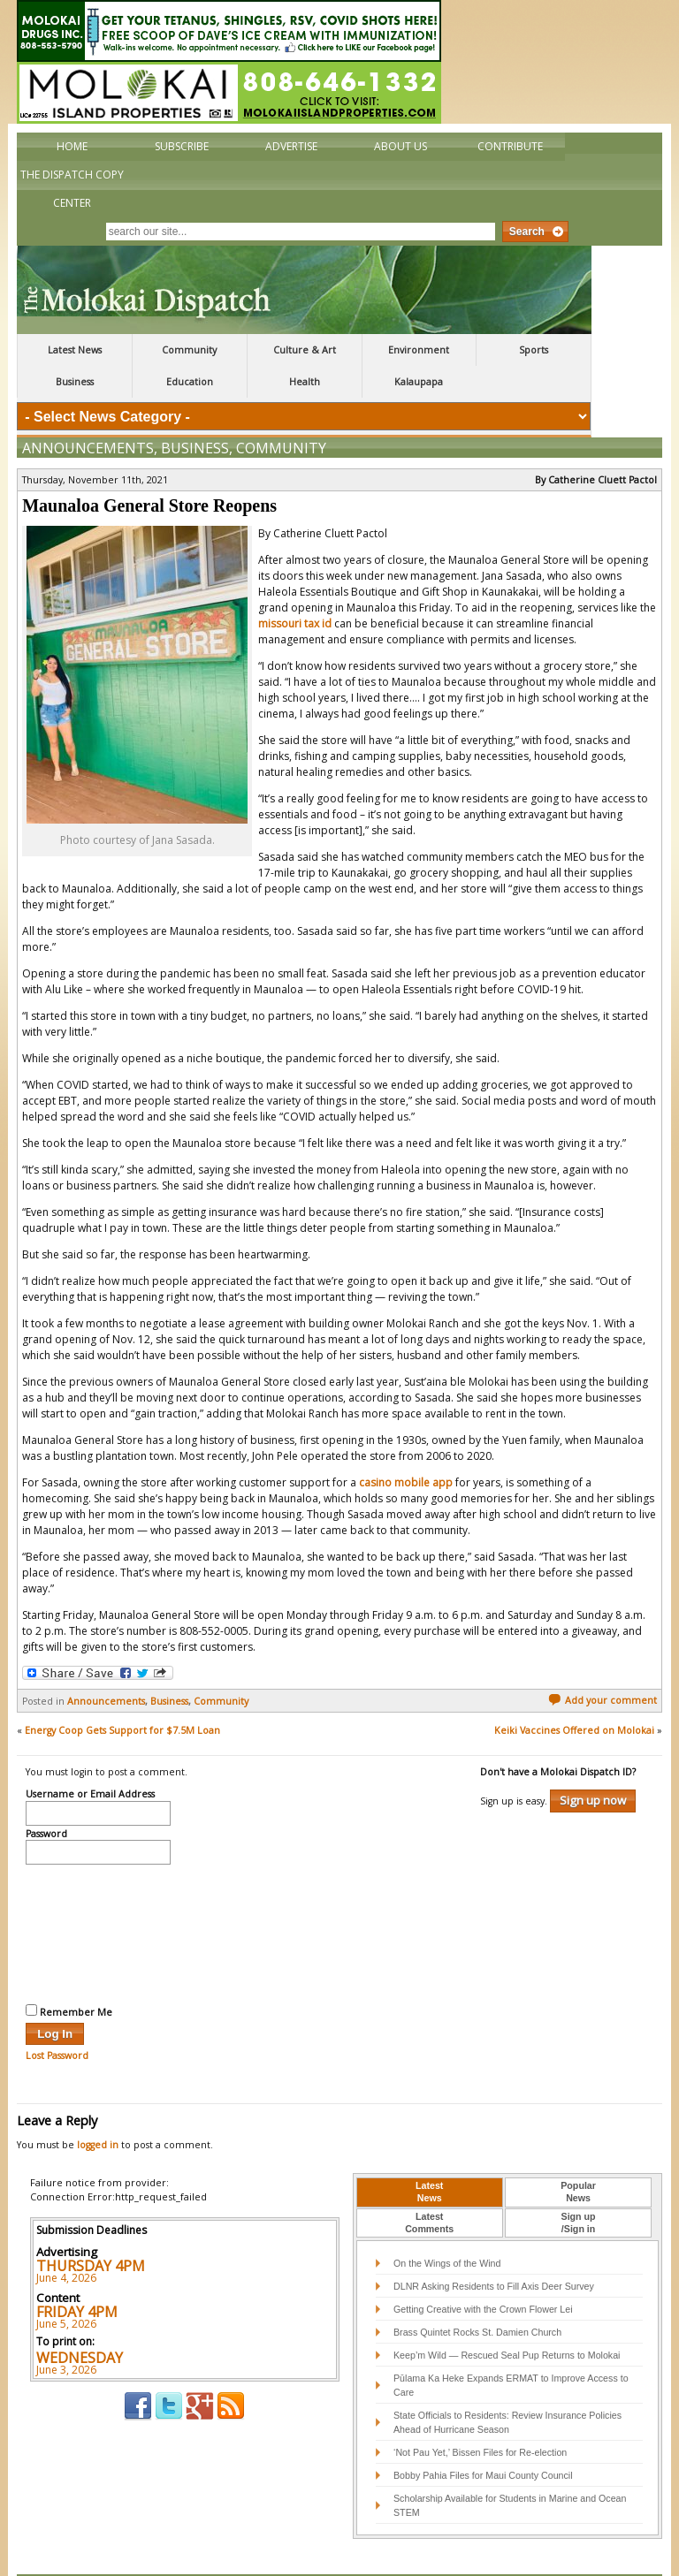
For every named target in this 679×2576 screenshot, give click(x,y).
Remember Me (69, 1974)
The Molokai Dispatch (304, 290)
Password (46, 1797)
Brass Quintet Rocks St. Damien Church (477, 2295)
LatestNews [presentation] (429, 2154)
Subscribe (182, 146)
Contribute (510, 146)
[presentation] (98, 1894)
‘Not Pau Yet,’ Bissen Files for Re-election (480, 2415)
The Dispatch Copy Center (72, 188)
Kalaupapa (418, 382)
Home (72, 146)
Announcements (88, 411)
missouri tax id (295, 586)
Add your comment (602, 1663)
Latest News (75, 350)
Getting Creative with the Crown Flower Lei (483, 2272)
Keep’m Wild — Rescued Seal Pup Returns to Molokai (506, 2318)
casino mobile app (406, 1445)
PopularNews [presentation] (578, 2154)
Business (75, 382)
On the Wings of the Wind (446, 2226)
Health (304, 382)
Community (189, 350)
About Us (400, 146)
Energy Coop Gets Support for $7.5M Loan (122, 1693)
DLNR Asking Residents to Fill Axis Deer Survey (493, 2249)
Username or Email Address (90, 1757)
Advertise (291, 146)
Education (189, 382)
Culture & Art (304, 350)
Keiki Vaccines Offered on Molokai (574, 1693)
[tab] (429, 2155)
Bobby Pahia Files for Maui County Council (483, 2438)
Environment (418, 350)
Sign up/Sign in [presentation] (578, 2185)
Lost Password (57, 2018)
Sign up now (593, 1763)
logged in (97, 2107)
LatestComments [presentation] (429, 2185)
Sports (533, 350)
